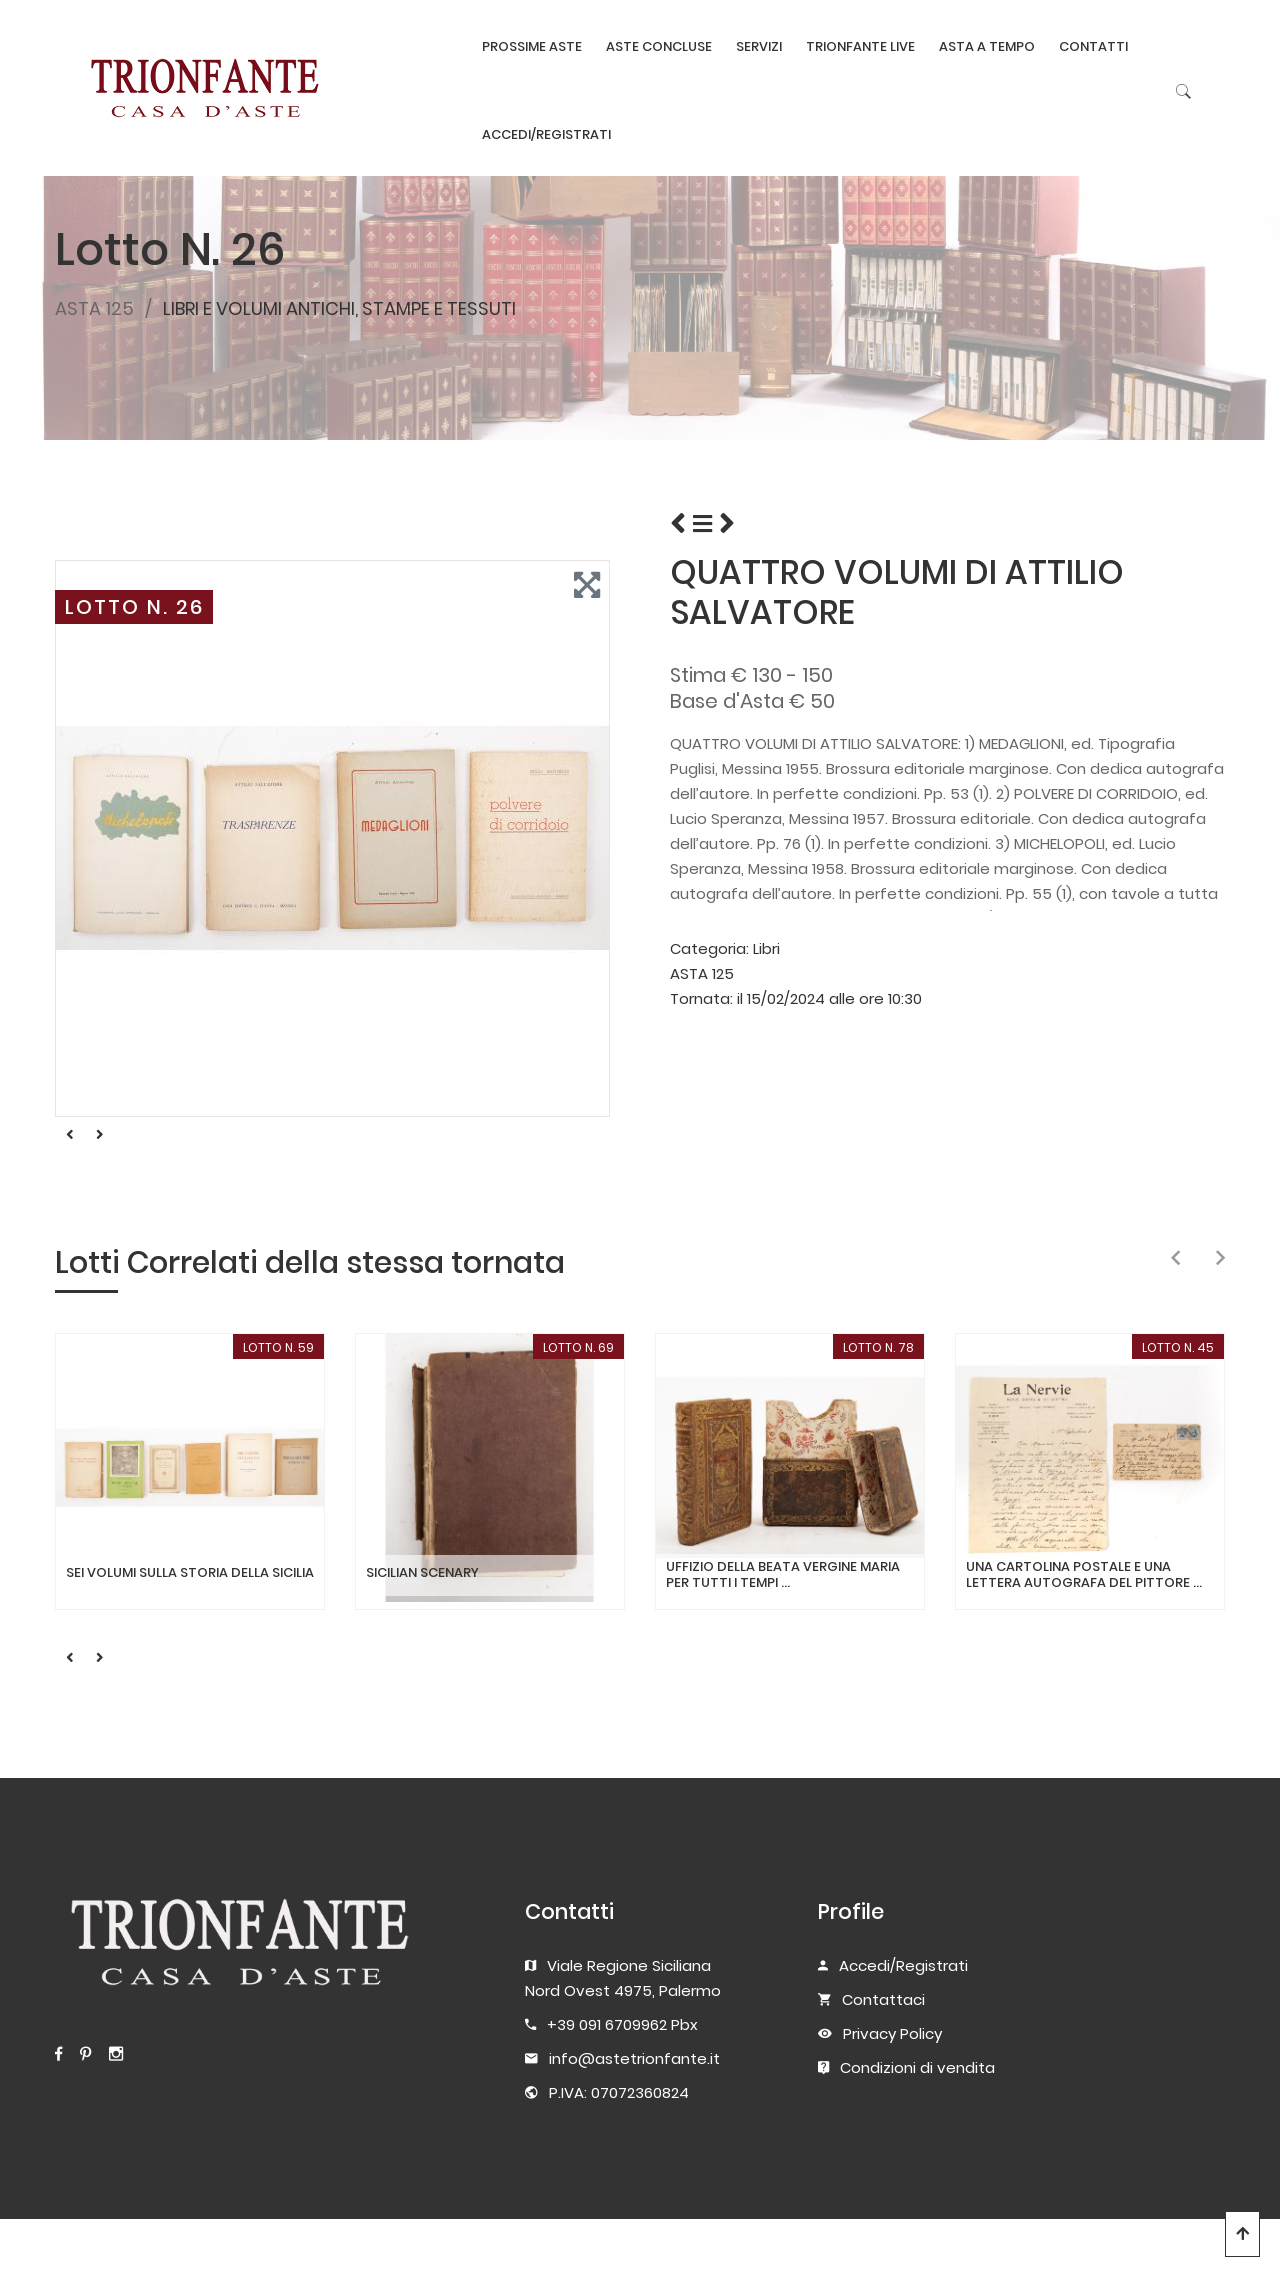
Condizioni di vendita (917, 2067)
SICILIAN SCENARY (422, 1573)
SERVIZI (759, 46)
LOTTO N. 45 (1178, 1347)
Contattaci (883, 1999)
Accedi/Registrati (903, 1965)
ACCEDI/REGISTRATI (546, 134)
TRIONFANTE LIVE (860, 46)
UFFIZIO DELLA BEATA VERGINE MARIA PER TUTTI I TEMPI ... (783, 1574)
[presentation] (1175, 1259)
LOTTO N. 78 (878, 1347)
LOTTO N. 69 (578, 1347)
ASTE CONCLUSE (659, 46)
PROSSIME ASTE (532, 46)
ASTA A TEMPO (987, 46)
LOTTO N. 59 (278, 1347)
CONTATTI (1093, 46)
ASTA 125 (94, 308)
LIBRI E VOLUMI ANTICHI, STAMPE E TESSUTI (339, 308)
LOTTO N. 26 (134, 607)
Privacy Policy (892, 2033)
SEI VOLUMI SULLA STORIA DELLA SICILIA (190, 1573)
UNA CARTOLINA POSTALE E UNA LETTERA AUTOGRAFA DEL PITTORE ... (1084, 1574)
